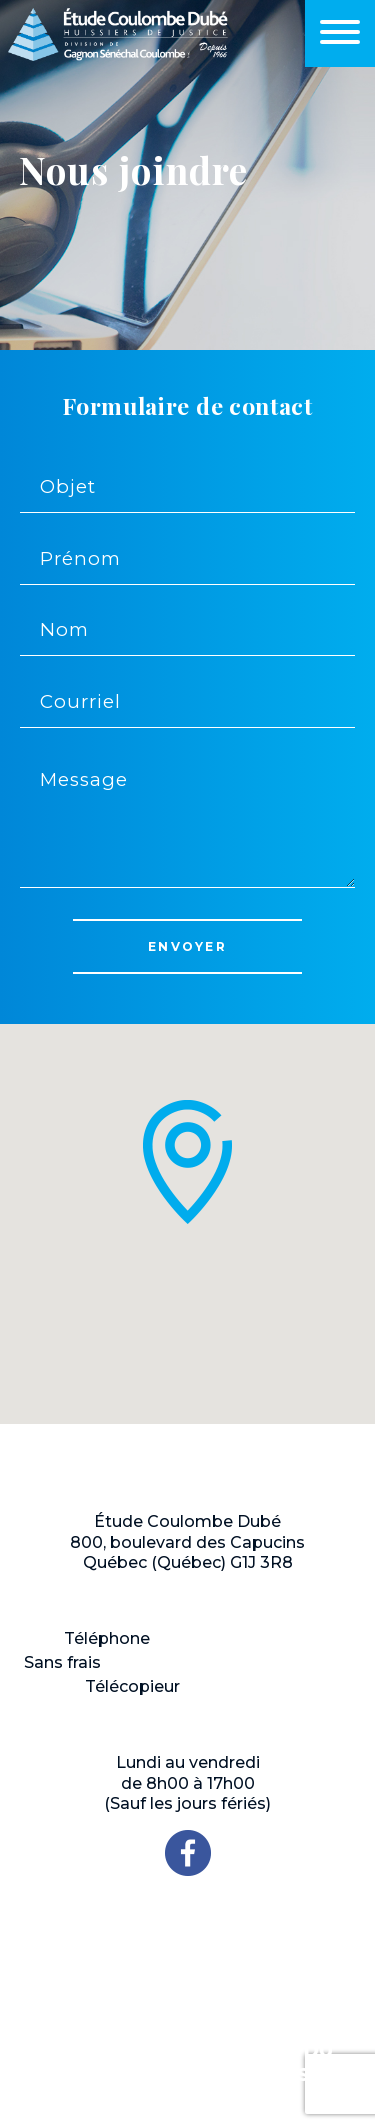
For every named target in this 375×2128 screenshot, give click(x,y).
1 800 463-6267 (171, 1662)
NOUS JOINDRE (188, 1935)
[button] (188, 1162)
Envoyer (187, 946)
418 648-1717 (210, 1638)
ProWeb (200, 2056)
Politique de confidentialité (151, 2072)
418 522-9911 (237, 1686)
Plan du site (319, 2051)
